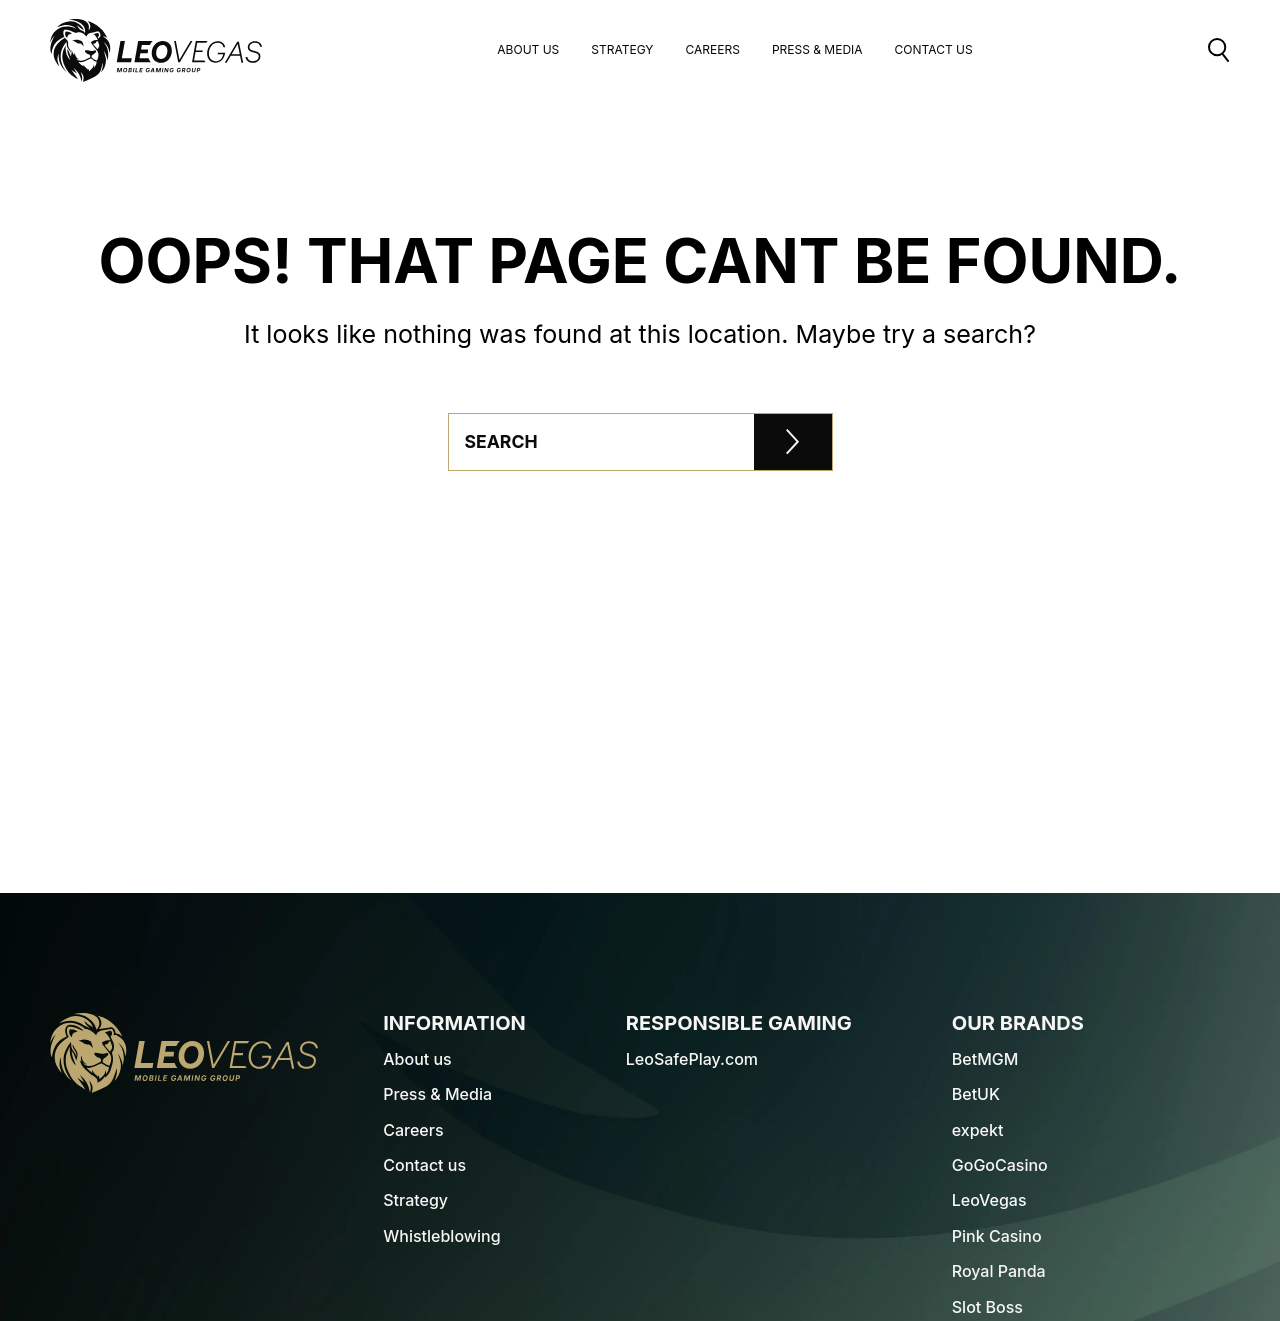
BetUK (976, 1094)
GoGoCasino (1000, 1165)
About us (528, 50)
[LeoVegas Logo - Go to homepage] (184, 1053)
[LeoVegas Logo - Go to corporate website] (156, 50)
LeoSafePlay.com (692, 1059)
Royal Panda (999, 1271)
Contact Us (934, 50)
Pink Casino (997, 1236)
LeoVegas (989, 1200)
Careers (712, 50)
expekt (978, 1130)
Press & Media (817, 50)
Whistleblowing (441, 1236)
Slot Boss (987, 1307)
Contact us (424, 1165)
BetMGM (985, 1059)
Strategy (622, 50)
